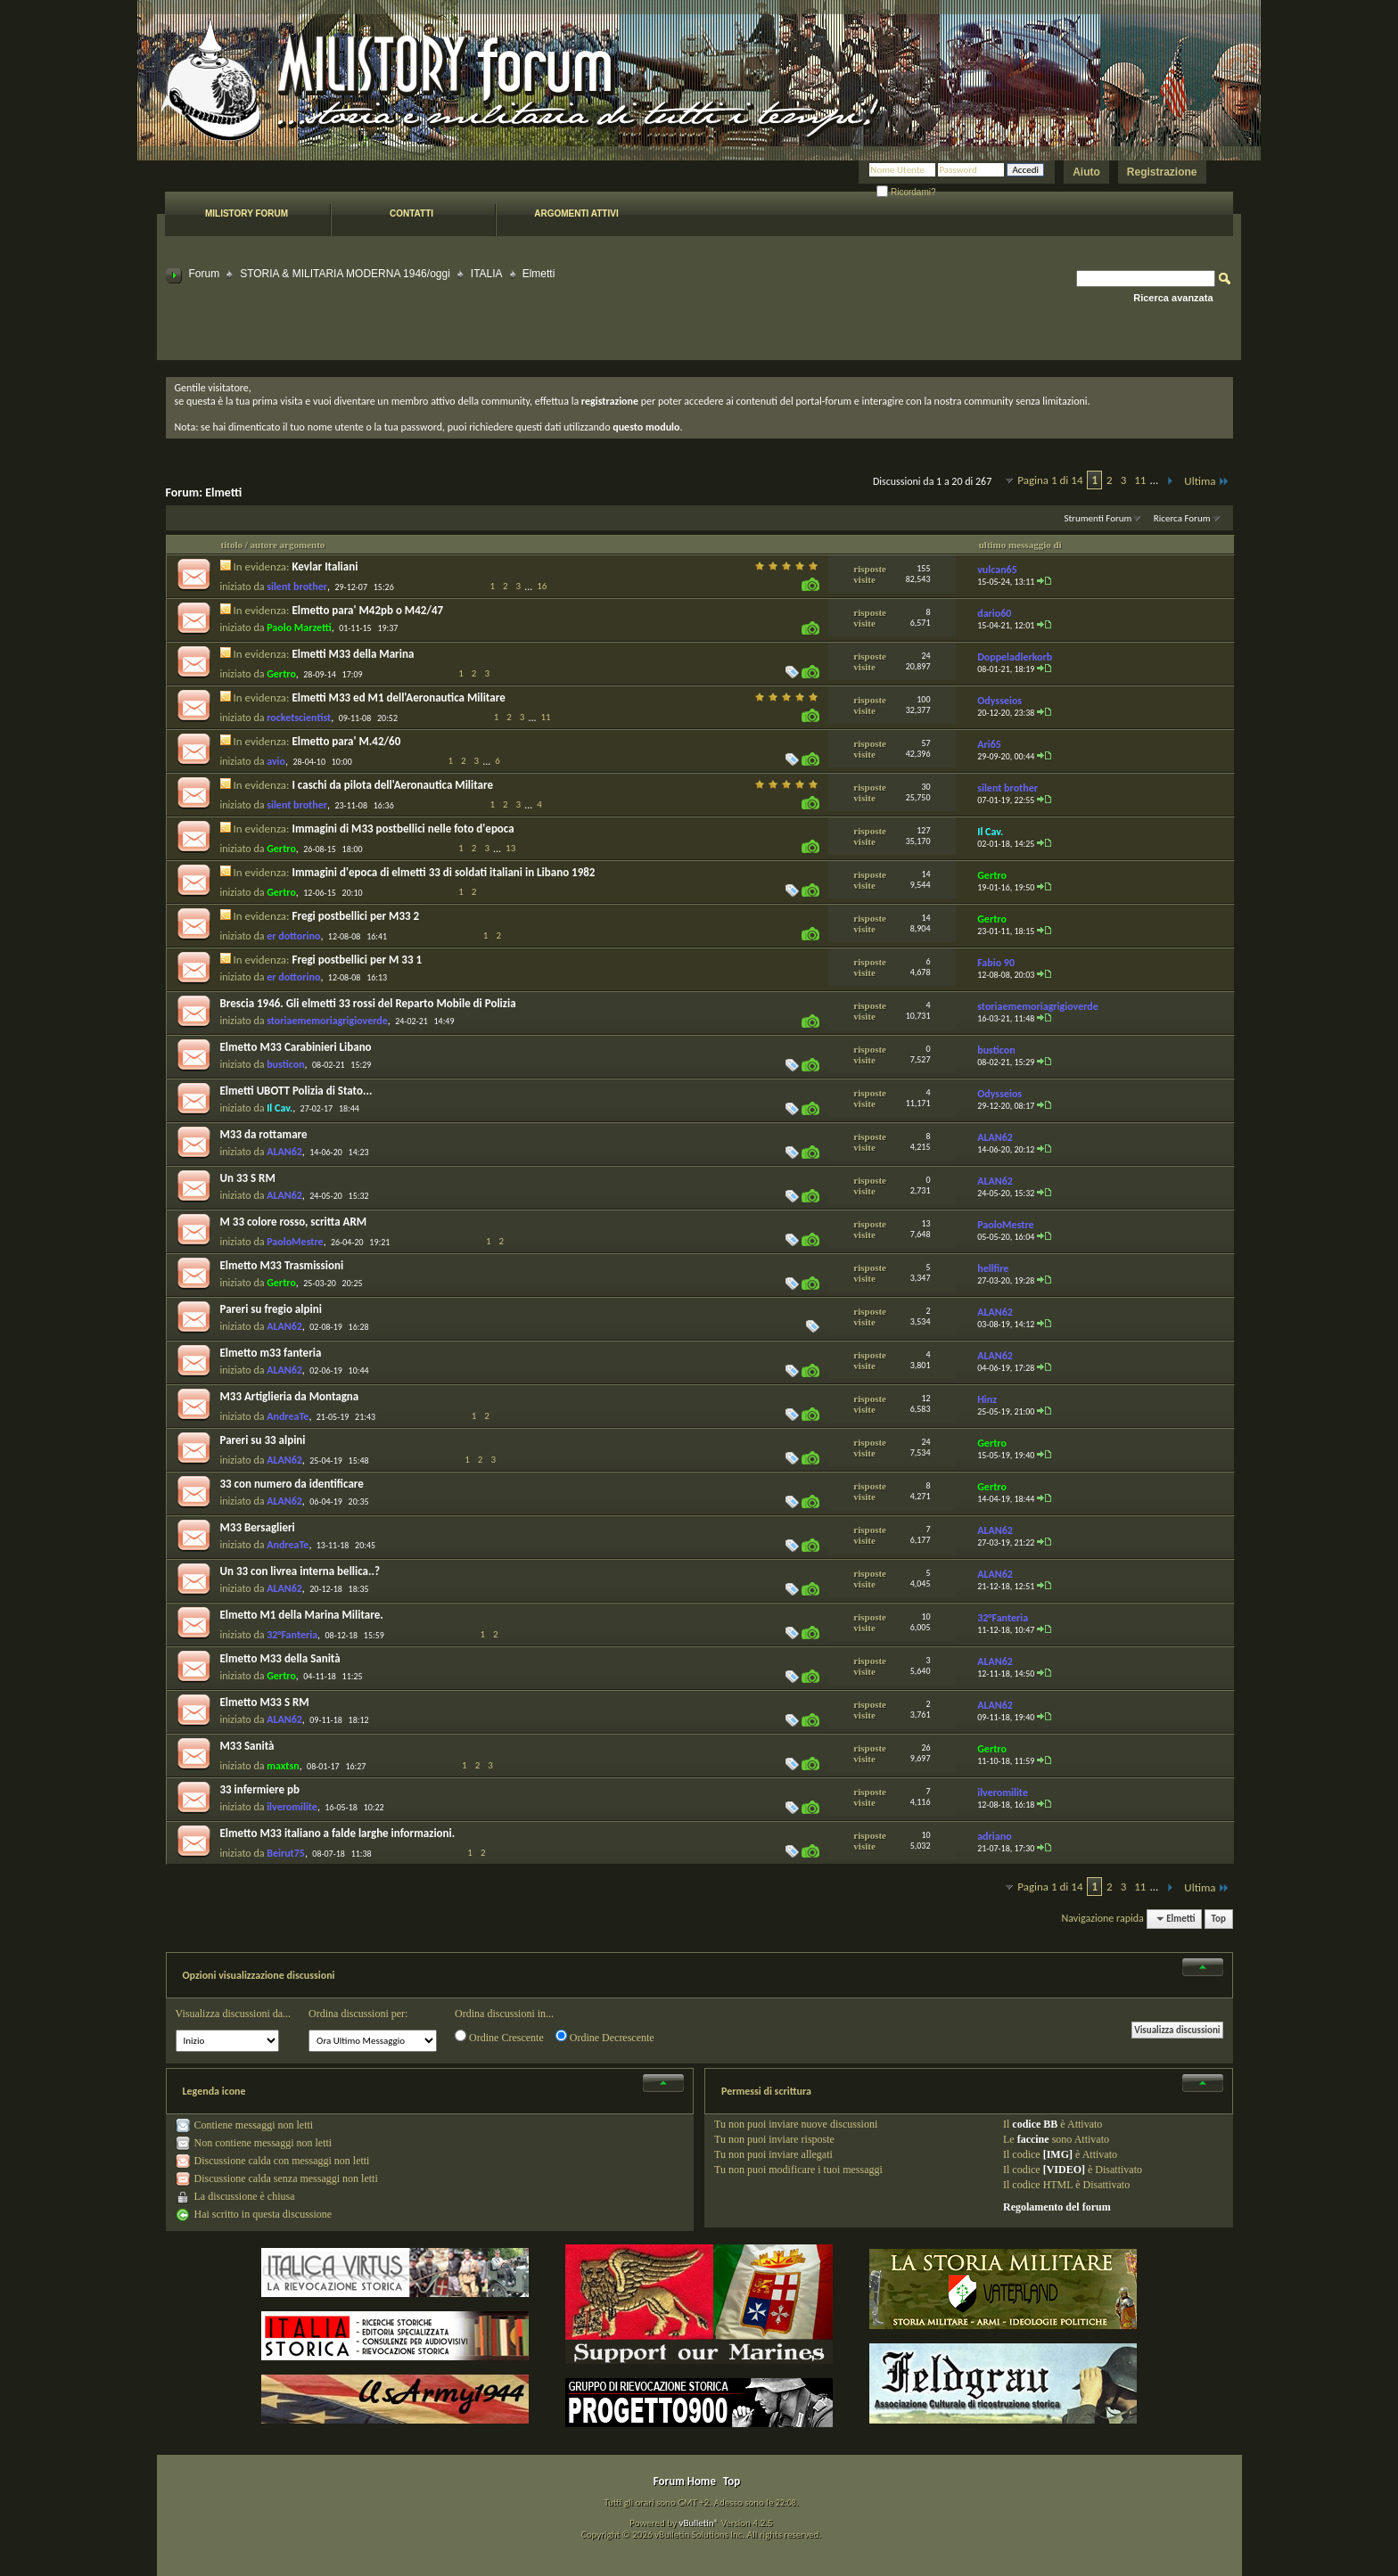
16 (542, 586)
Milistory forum (246, 213)
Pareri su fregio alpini (271, 1309)
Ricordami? (905, 192)
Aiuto (1086, 172)
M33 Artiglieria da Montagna (289, 1396)
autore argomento (288, 544)
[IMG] (1058, 2154)
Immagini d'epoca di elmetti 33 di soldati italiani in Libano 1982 (443, 872)
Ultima (1206, 481)
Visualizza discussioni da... (234, 2013)
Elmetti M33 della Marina (353, 653)
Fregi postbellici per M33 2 (355, 916)
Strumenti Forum (1097, 518)
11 (1140, 480)
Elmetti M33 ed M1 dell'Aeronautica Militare (398, 697)
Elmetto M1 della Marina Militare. (301, 1614)
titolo (232, 544)
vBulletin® (698, 2523)
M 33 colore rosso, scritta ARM (293, 1221)
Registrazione (1162, 172)
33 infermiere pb (260, 1789)
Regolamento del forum (1057, 2207)
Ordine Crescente (499, 2037)
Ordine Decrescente (604, 2037)
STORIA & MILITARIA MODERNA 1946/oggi (345, 273)
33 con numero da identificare (292, 1483)
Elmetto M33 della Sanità (280, 1658)
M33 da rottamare (264, 1134)
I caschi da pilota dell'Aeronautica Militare (392, 785)
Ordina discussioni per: (357, 2013)
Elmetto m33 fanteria (271, 1352)
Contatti (411, 213)
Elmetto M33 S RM (264, 1702)
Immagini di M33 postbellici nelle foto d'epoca (403, 828)
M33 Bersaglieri (257, 1527)
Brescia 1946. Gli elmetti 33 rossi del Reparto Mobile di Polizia (368, 1003)
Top (1219, 1918)
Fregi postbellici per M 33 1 (357, 959)
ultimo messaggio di (1020, 544)
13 (510, 848)
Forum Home (685, 2481)
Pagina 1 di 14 (1049, 480)
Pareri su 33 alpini (263, 1440)
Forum (204, 273)
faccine (1033, 2139)
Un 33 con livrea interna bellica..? (300, 1571)
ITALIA (487, 273)
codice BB (1034, 2124)
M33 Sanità (247, 1745)
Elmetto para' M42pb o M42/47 (367, 610)
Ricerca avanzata (1173, 297)
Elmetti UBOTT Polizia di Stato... (296, 1090)
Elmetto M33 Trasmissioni (282, 1265)
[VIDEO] (1064, 2169)
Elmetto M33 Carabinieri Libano (296, 1047)
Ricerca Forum (1182, 518)
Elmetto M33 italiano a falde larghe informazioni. (338, 1833)
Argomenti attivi (576, 213)
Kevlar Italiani (325, 566)
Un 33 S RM (247, 1178)
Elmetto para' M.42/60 (346, 741)
